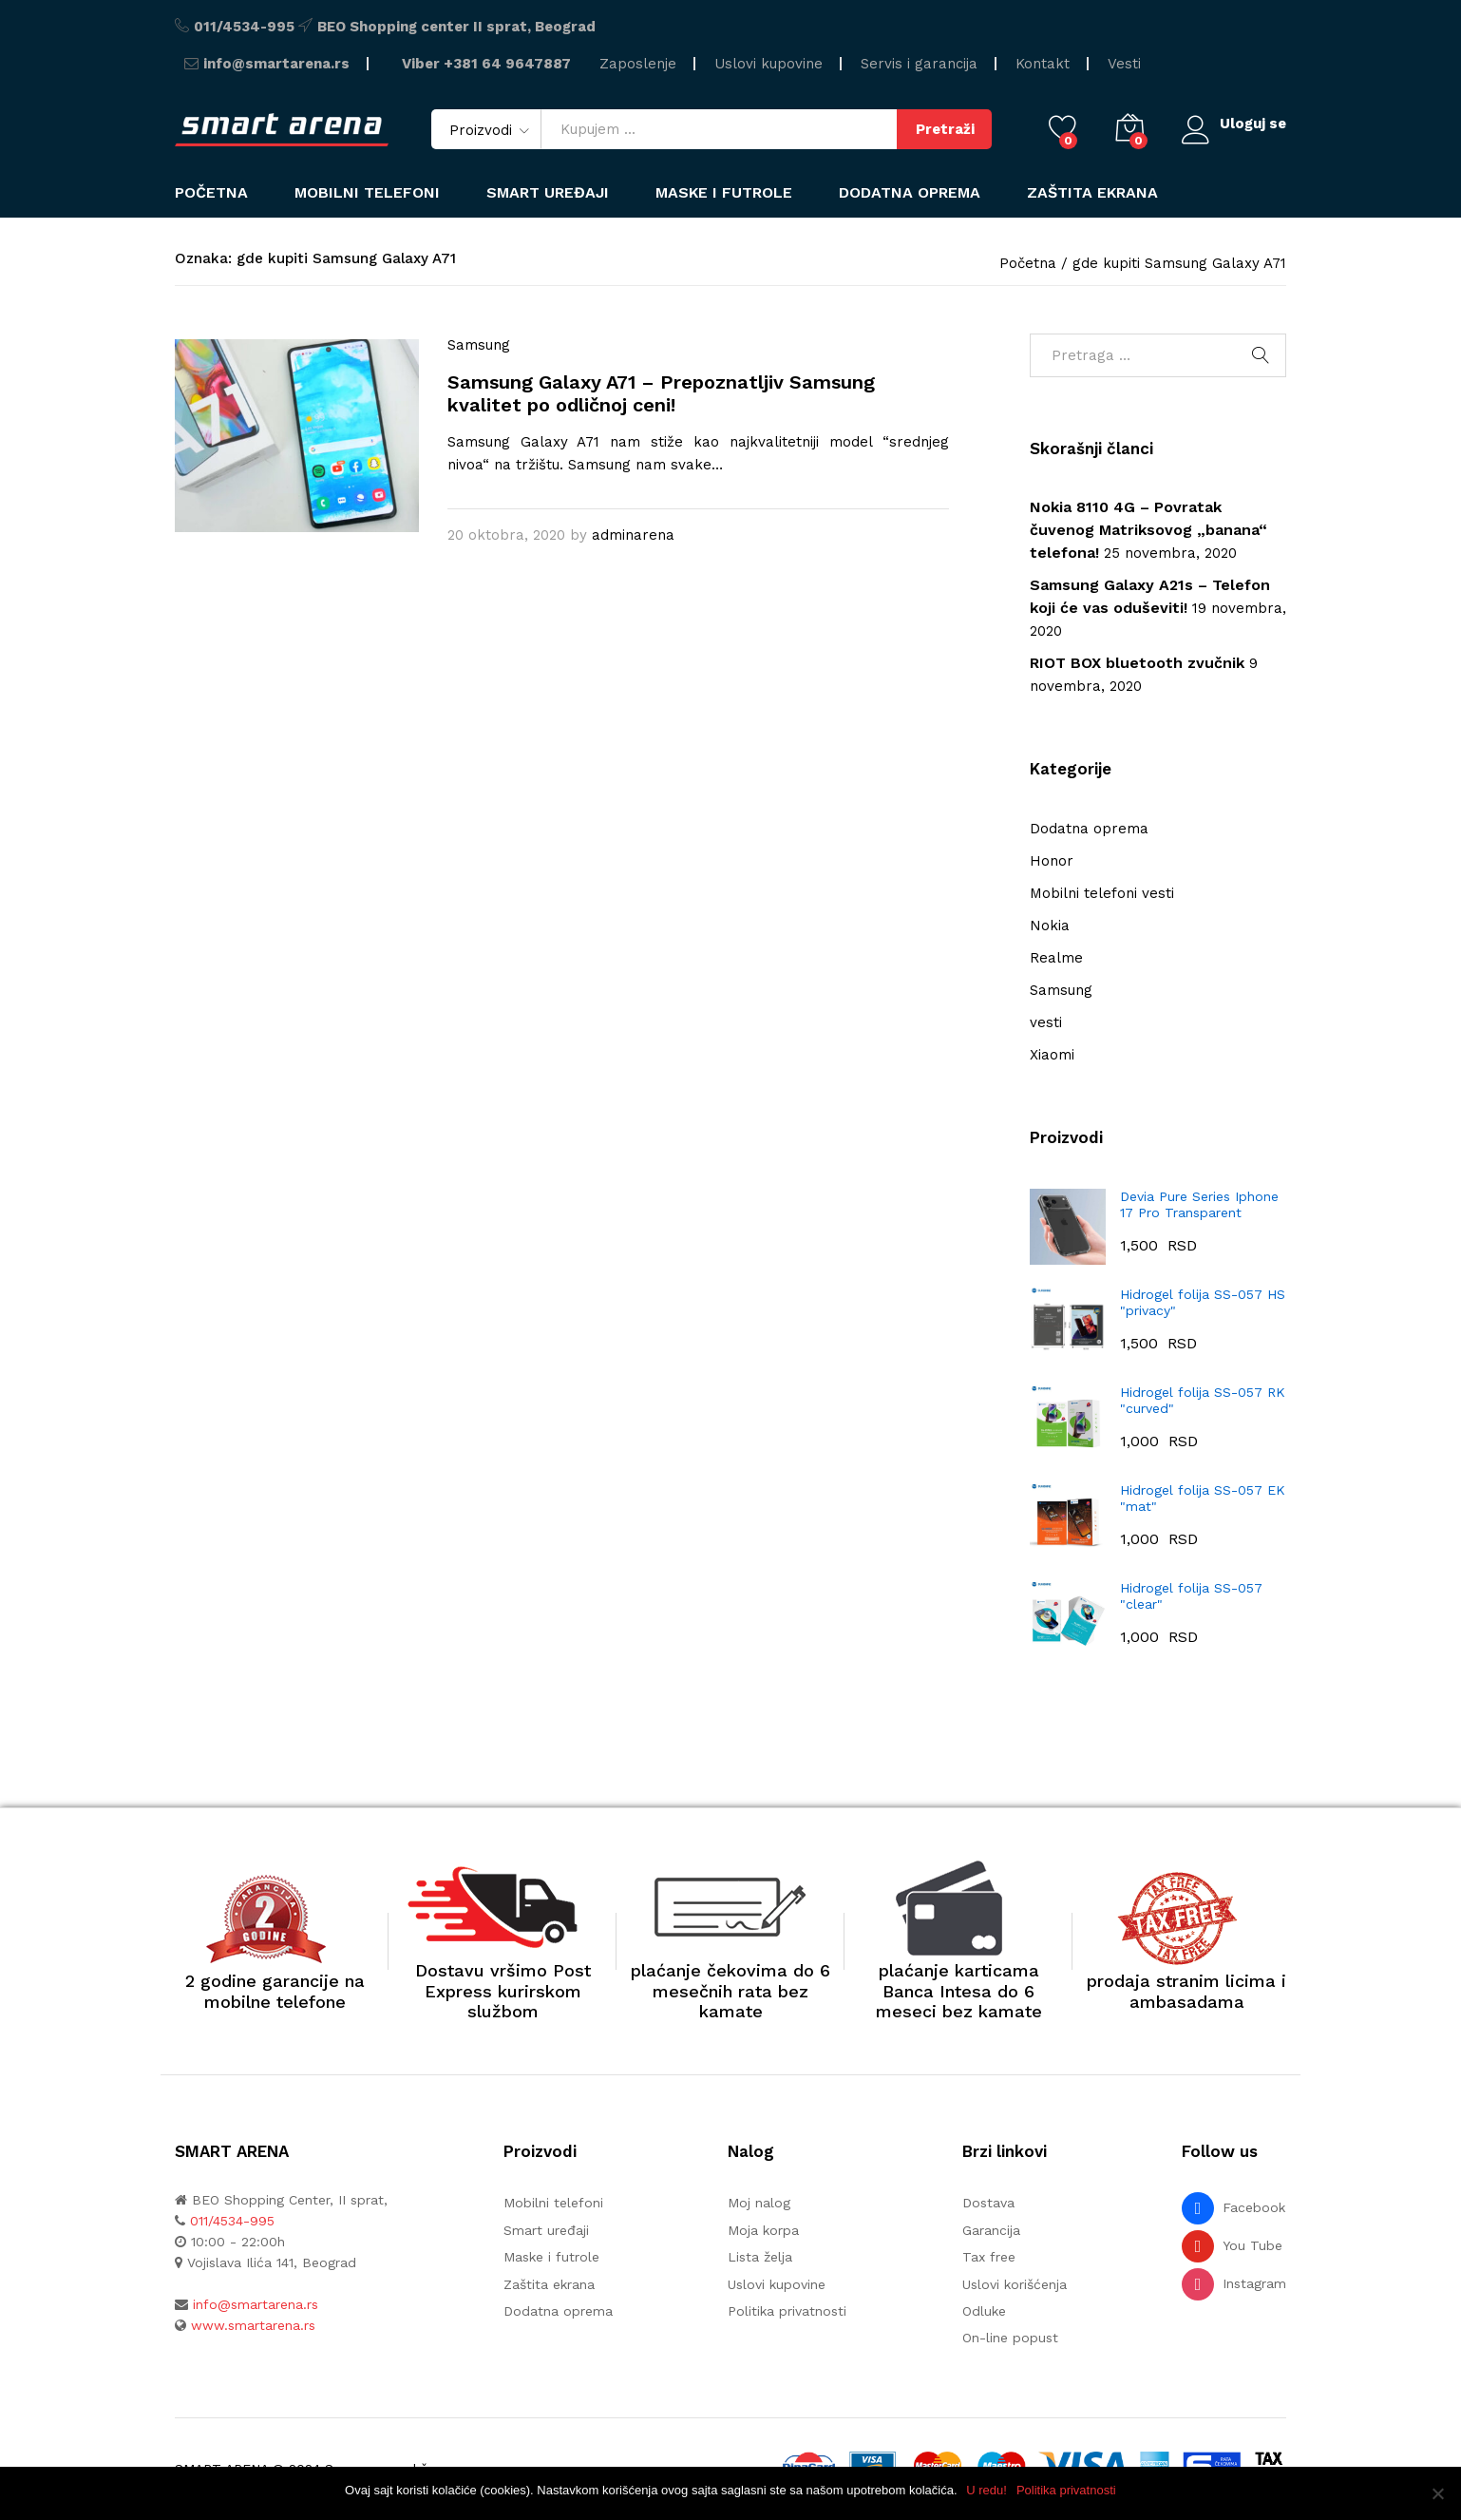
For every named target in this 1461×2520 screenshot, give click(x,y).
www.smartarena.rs (253, 2325)
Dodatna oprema (1089, 828)
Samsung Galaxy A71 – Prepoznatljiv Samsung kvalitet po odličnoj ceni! (661, 393)
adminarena (633, 535)
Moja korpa (763, 2230)
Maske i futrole (723, 192)
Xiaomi (1052, 1054)
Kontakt (1042, 63)
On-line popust (1010, 2337)
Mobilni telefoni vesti (1102, 893)
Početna (211, 192)
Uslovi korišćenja (1014, 2284)
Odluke (984, 2311)
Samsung (478, 344)
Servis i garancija (919, 63)
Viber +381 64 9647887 (486, 63)
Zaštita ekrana (1092, 192)
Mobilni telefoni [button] (367, 192)
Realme (1056, 957)
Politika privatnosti (787, 2311)
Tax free (988, 2256)
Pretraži (943, 129)
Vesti (1124, 63)
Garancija (991, 2230)
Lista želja (760, 2256)
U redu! (987, 2490)
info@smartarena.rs (276, 63)
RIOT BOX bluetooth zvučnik (1137, 663)
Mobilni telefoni (553, 2202)
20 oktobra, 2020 (506, 535)
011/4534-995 (244, 26)
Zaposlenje (637, 63)
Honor (1051, 860)
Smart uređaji (547, 192)
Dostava (988, 2202)
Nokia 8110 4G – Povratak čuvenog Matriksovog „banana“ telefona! (1148, 530)
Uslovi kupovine (768, 63)
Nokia (1050, 925)
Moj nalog (759, 2202)
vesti (1046, 1022)
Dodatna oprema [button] (909, 192)
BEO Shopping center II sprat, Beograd (456, 26)
